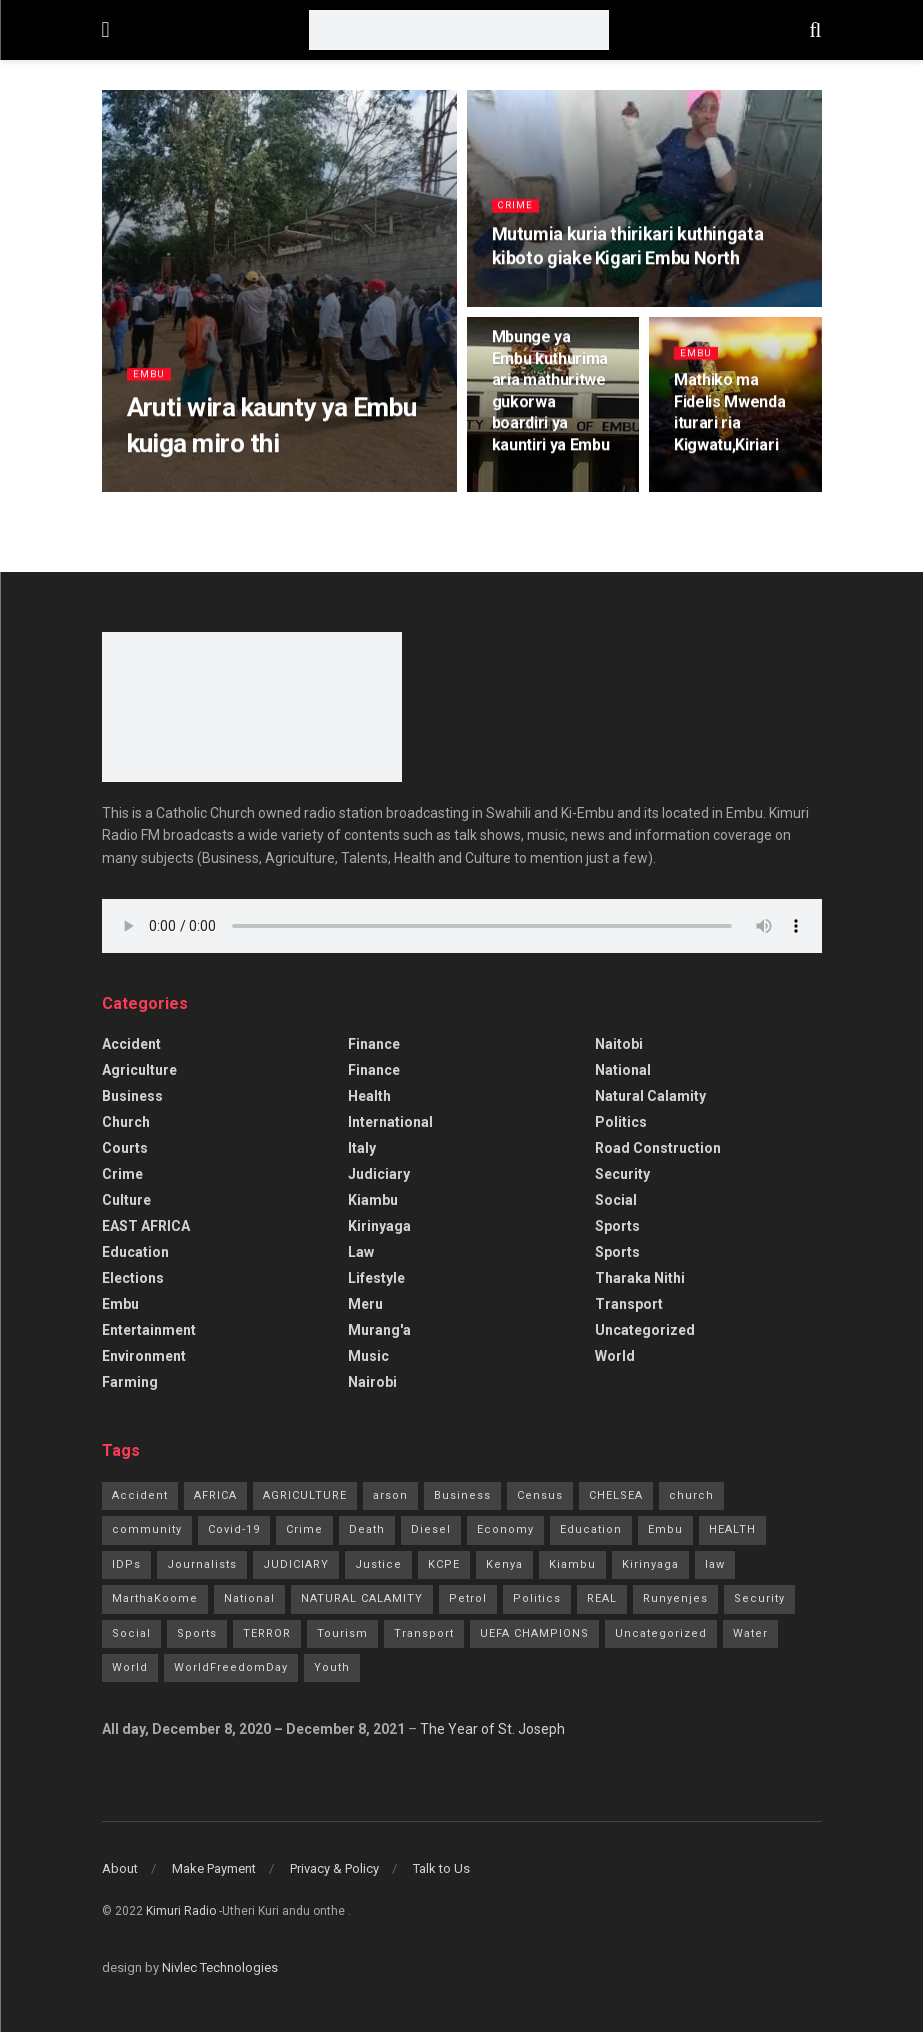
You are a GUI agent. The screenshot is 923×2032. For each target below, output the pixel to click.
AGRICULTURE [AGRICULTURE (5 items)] (305, 1495)
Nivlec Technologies (220, 1967)
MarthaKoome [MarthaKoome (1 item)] (155, 1598)
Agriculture (139, 1070)
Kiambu (373, 1200)
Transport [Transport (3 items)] (424, 1633)
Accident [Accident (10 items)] (140, 1495)
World (615, 1356)
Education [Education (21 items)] (591, 1529)
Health (369, 1096)
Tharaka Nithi (640, 1278)
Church (126, 1122)
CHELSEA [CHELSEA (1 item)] (616, 1495)
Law (361, 1252)
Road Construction (658, 1148)
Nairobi (372, 1382)
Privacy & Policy (334, 1868)
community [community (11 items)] (147, 1529)
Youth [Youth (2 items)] (332, 1667)
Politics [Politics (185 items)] (537, 1598)
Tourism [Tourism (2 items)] (342, 1633)
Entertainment (149, 1330)
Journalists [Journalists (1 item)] (202, 1564)
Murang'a (379, 1330)
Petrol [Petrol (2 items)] (468, 1598)
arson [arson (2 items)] (390, 1495)
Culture (126, 1200)
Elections (133, 1278)
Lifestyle (376, 1278)
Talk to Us (441, 1868)
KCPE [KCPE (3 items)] (444, 1564)
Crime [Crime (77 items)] (304, 1529)
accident (131, 1044)
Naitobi (619, 1044)
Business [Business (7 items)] (462, 1495)
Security (622, 1174)
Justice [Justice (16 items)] (378, 1564)
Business (132, 1096)
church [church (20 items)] (691, 1495)
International (390, 1122)
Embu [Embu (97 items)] (665, 1529)
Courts (125, 1148)
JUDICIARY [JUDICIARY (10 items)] (296, 1564)
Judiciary (379, 1174)
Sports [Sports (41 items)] (197, 1633)
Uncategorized (645, 1330)
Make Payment (214, 1868)
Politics (621, 1122)
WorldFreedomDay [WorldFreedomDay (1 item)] (231, 1667)
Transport (629, 1304)
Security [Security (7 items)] (759, 1598)
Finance (374, 1044)
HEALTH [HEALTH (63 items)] (732, 1529)
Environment (144, 1356)
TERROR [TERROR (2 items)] (267, 1633)
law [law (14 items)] (715, 1564)
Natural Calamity (650, 1096)
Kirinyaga (379, 1226)
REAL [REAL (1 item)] (602, 1598)
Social (616, 1200)
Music (368, 1356)
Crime (517, 213)
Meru (365, 1304)
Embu (150, 381)
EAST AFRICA (146, 1226)
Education (135, 1252)
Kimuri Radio (181, 1911)
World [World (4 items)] (130, 1667)
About (120, 1868)
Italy (362, 1148)
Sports (617, 1226)
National (623, 1070)
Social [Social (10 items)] (131, 1633)
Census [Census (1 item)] (540, 1495)
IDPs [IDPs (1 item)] (126, 1564)
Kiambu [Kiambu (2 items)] (572, 1564)
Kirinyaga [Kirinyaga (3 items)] (650, 1564)
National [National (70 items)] (249, 1598)
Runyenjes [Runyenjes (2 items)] (675, 1598)
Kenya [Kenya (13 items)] (504, 1564)
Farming (130, 1382)
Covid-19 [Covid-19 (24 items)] (234, 1529)
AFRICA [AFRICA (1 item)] (215, 1495)
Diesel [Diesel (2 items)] (431, 1529)
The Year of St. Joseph (492, 1729)
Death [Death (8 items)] (367, 1529)
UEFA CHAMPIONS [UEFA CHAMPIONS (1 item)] (534, 1633)
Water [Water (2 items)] (750, 1633)
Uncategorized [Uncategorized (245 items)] (661, 1633)
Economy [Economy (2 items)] (505, 1529)
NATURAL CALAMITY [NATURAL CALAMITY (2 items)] (362, 1598)
